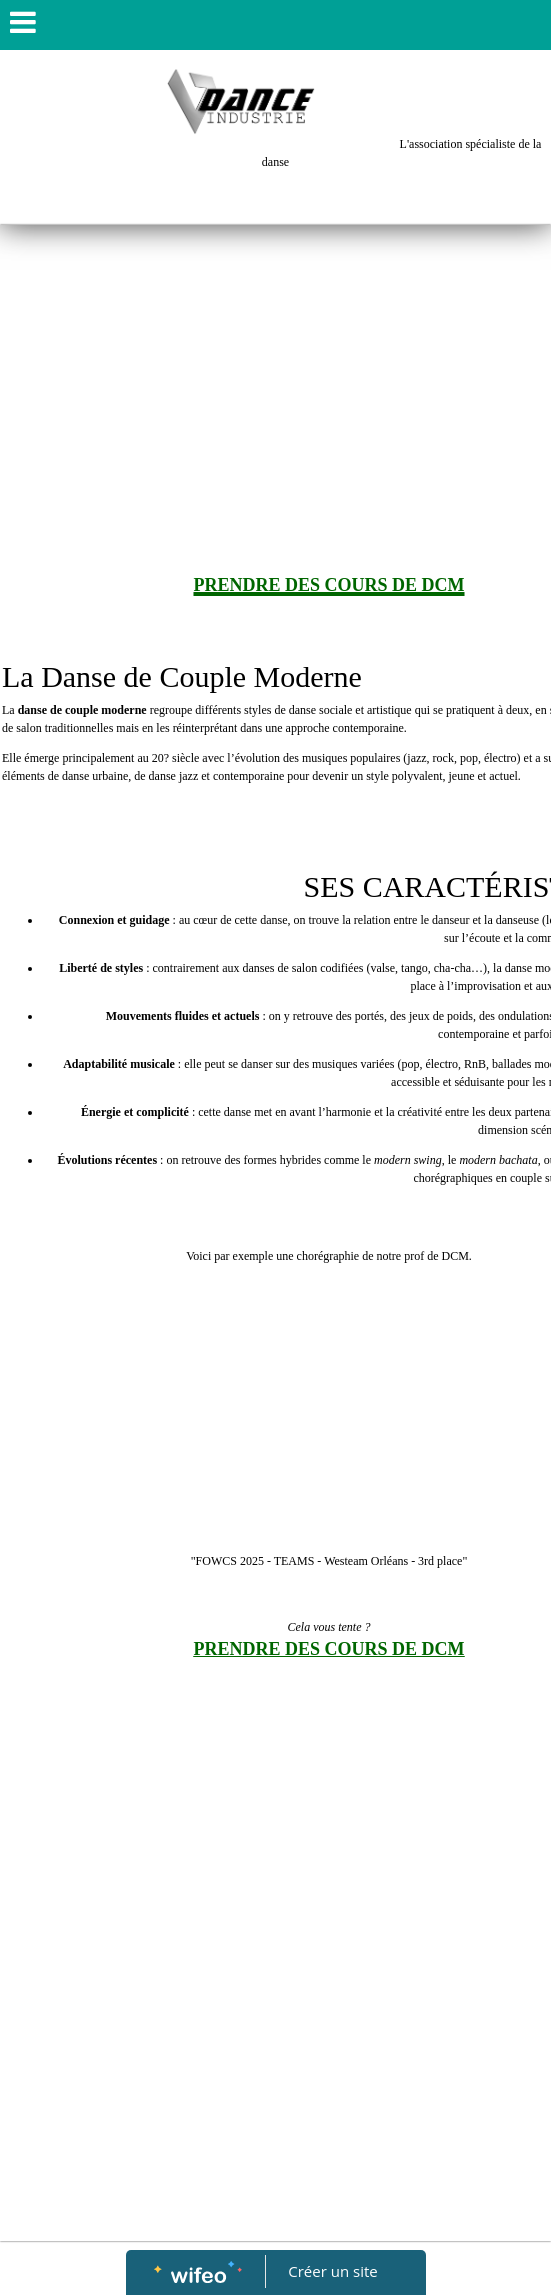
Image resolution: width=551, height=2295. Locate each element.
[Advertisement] (275, 375)
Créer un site (332, 2271)
